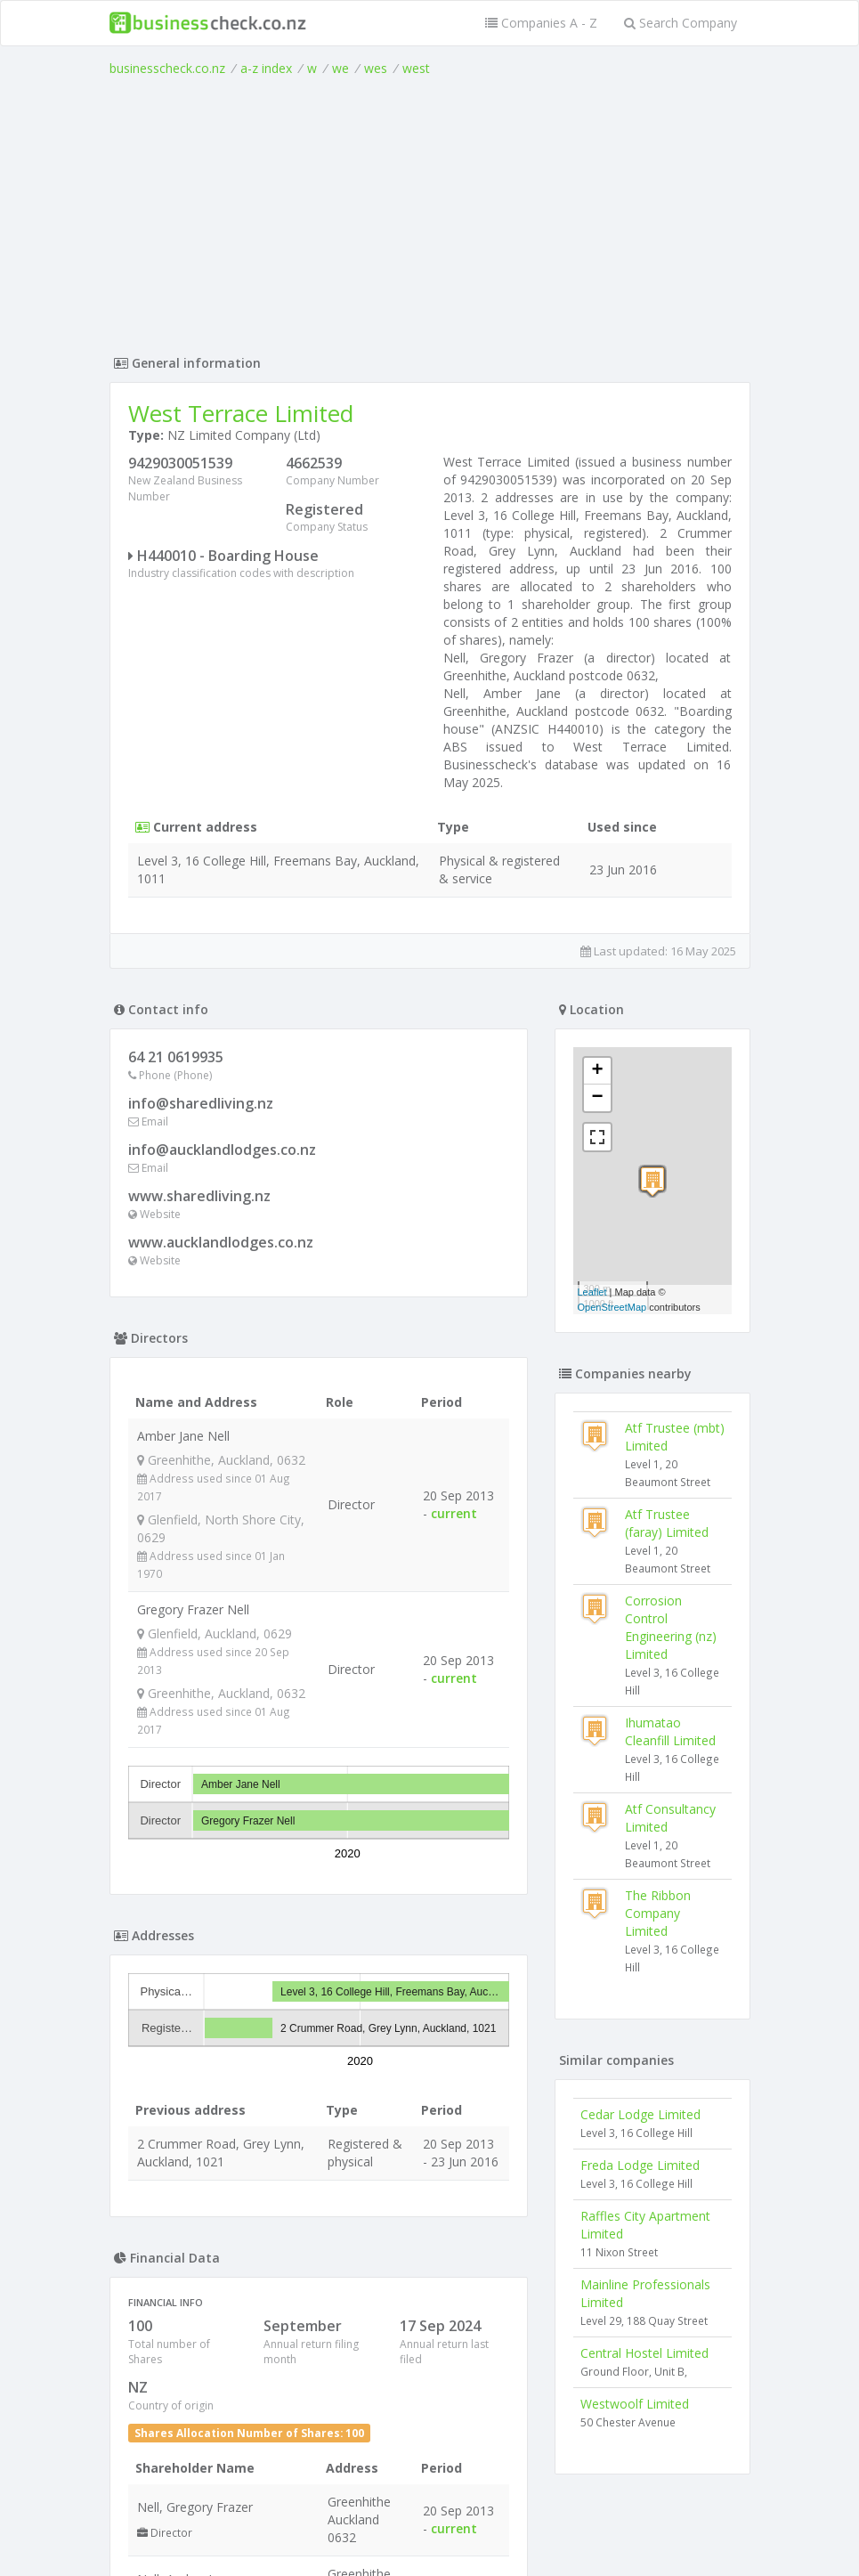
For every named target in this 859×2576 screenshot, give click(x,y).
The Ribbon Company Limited (658, 1913)
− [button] (597, 1098)
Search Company (680, 22)
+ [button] (597, 1071)
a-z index (266, 68)
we (340, 68)
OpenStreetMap (612, 1307)
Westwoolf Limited (634, 2403)
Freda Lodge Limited (640, 2165)
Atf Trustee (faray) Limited (667, 1523)
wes (375, 68)
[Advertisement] (429, 211)
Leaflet (592, 1292)
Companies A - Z (541, 22)
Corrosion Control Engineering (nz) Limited (671, 1627)
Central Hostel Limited (644, 2352)
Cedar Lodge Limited (640, 2114)
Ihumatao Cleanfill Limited (670, 1731)
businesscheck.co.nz (167, 68)
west (416, 68)
